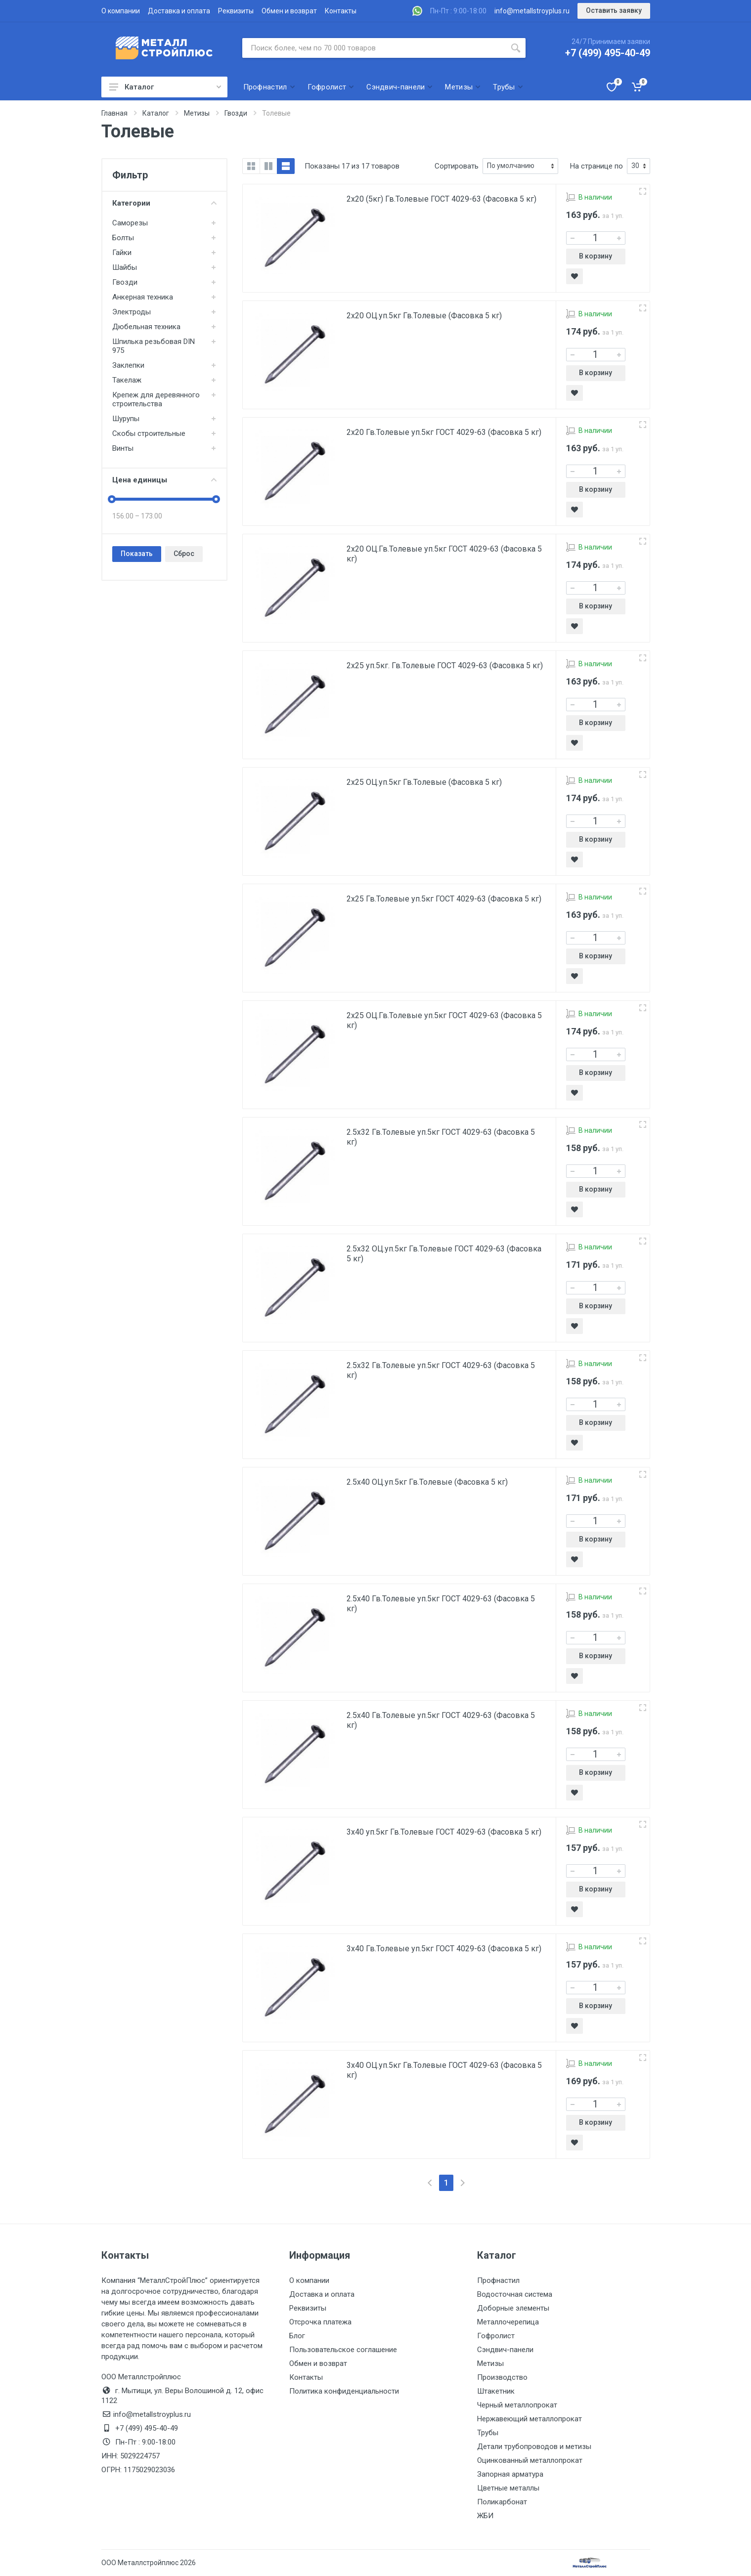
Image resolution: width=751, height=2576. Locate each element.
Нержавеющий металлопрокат (529, 2418)
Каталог (165, 87)
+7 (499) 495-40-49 (607, 53)
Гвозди (124, 282)
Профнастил (498, 2280)
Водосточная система (514, 2294)
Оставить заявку (614, 10)
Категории (164, 203)
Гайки (122, 252)
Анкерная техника (142, 297)
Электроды (131, 311)
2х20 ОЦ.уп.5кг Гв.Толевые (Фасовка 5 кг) (424, 315)
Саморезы (130, 222)
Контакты (340, 10)
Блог (297, 2335)
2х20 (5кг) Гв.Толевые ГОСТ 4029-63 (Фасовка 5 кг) (441, 199)
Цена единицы (164, 479)
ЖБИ (485, 2515)
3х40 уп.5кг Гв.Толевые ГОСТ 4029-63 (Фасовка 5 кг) (444, 1832)
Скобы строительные (148, 433)
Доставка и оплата (179, 10)
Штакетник (496, 2391)
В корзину (595, 256)
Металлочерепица (508, 2322)
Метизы (490, 2363)
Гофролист (496, 2335)
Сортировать (457, 166)
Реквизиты (236, 10)
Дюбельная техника (146, 326)
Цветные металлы (508, 2488)
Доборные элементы (513, 2308)
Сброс (184, 554)
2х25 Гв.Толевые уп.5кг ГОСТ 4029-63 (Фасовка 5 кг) (444, 898)
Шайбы (124, 267)
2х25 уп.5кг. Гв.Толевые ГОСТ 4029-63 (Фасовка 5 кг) (445, 665)
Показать (137, 554)
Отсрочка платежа (320, 2322)
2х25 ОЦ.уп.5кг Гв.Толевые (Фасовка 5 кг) (424, 782)
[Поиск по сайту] (374, 48)
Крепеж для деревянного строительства (156, 399)
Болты (123, 237)
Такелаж (126, 380)
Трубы (487, 2432)
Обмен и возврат (289, 10)
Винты (122, 448)
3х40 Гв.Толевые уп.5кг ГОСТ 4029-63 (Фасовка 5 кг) (444, 1948)
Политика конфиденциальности (344, 2391)
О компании (120, 10)
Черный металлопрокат (517, 2405)
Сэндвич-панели (505, 2349)
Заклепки (128, 365)
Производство (502, 2377)
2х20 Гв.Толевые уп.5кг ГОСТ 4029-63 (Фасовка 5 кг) (444, 432)
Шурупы (125, 418)
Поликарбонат (502, 2501)
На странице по (596, 166)
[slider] (112, 499)
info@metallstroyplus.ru (532, 10)
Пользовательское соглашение (343, 2349)
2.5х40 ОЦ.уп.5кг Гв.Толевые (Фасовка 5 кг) (427, 1482)
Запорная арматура (510, 2474)
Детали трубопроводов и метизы (534, 2446)
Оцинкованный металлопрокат (529, 2460)
